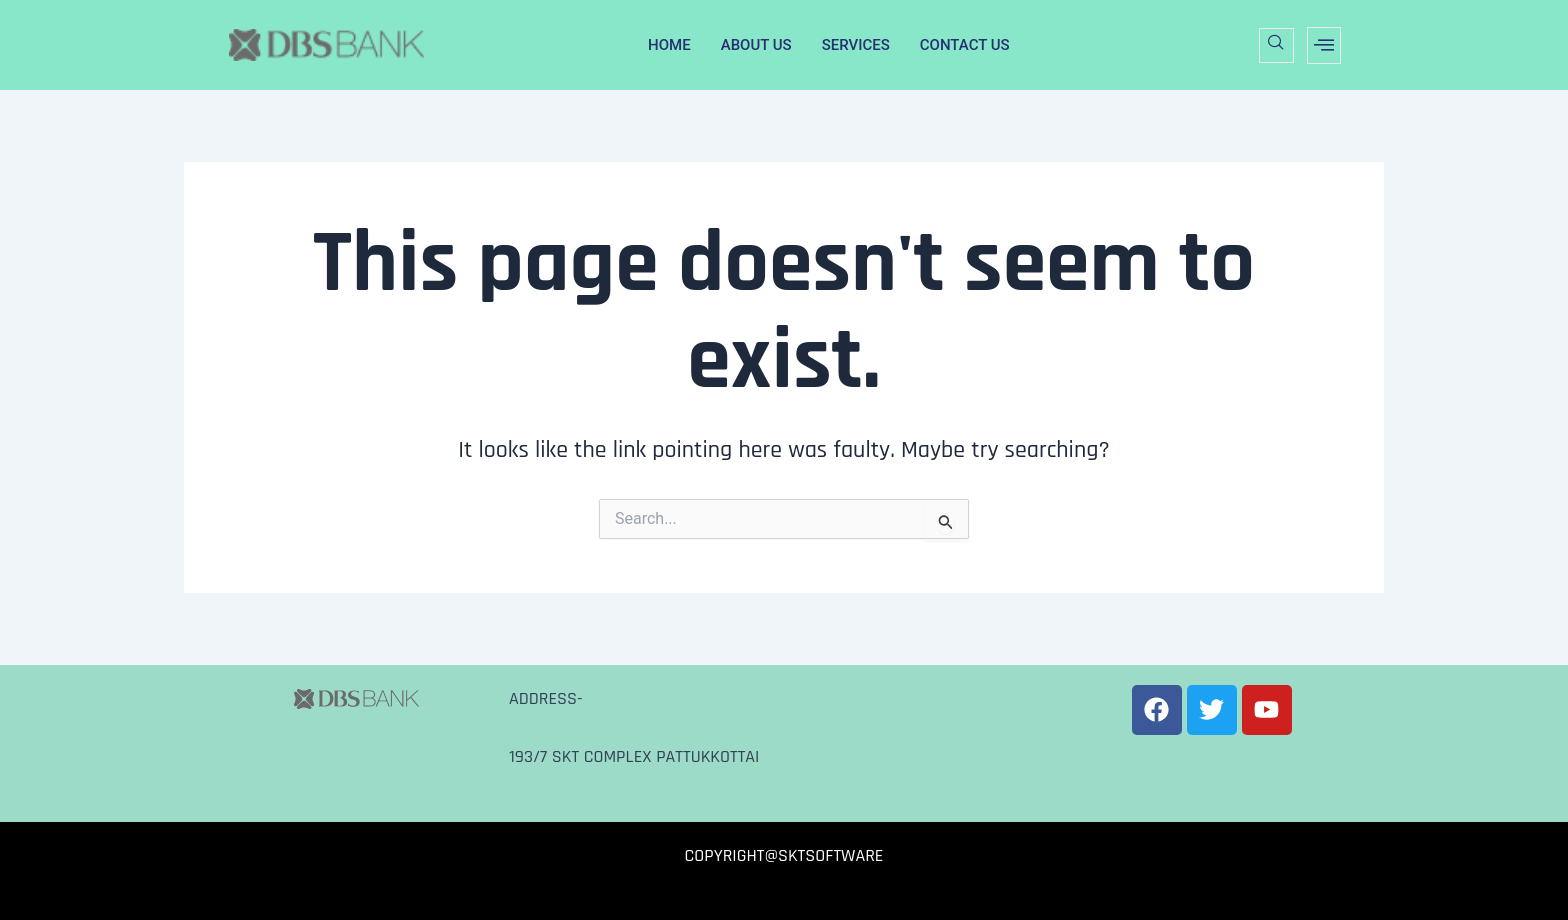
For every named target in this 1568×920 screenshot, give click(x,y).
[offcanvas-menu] (1324, 45)
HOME (669, 45)
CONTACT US (965, 45)
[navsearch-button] (1276, 45)
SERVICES (856, 45)
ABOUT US (756, 45)
